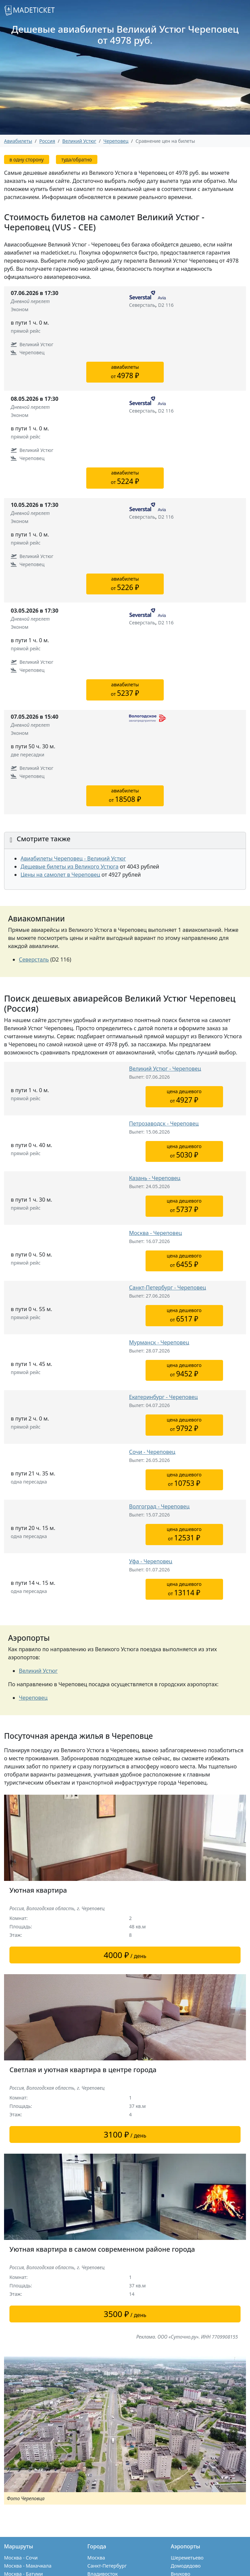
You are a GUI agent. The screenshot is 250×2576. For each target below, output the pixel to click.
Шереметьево (187, 2557)
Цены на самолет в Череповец (60, 874)
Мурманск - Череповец (159, 1342)
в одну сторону (26, 159)
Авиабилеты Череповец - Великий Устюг (73, 858)
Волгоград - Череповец (159, 1506)
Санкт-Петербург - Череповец (167, 1287)
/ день (125, 1954)
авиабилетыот (125, 372)
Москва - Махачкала (28, 2566)
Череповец (115, 141)
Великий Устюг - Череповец (165, 1068)
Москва (96, 2557)
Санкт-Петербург (107, 2566)
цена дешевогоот (184, 1096)
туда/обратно (76, 159)
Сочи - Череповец (152, 1452)
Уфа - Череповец (150, 1561)
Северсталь (34, 959)
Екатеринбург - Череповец (163, 1397)
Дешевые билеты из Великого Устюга (70, 866)
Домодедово (186, 2566)
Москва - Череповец (155, 1233)
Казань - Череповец (154, 1178)
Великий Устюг (38, 1670)
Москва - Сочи (21, 2557)
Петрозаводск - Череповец (164, 1123)
